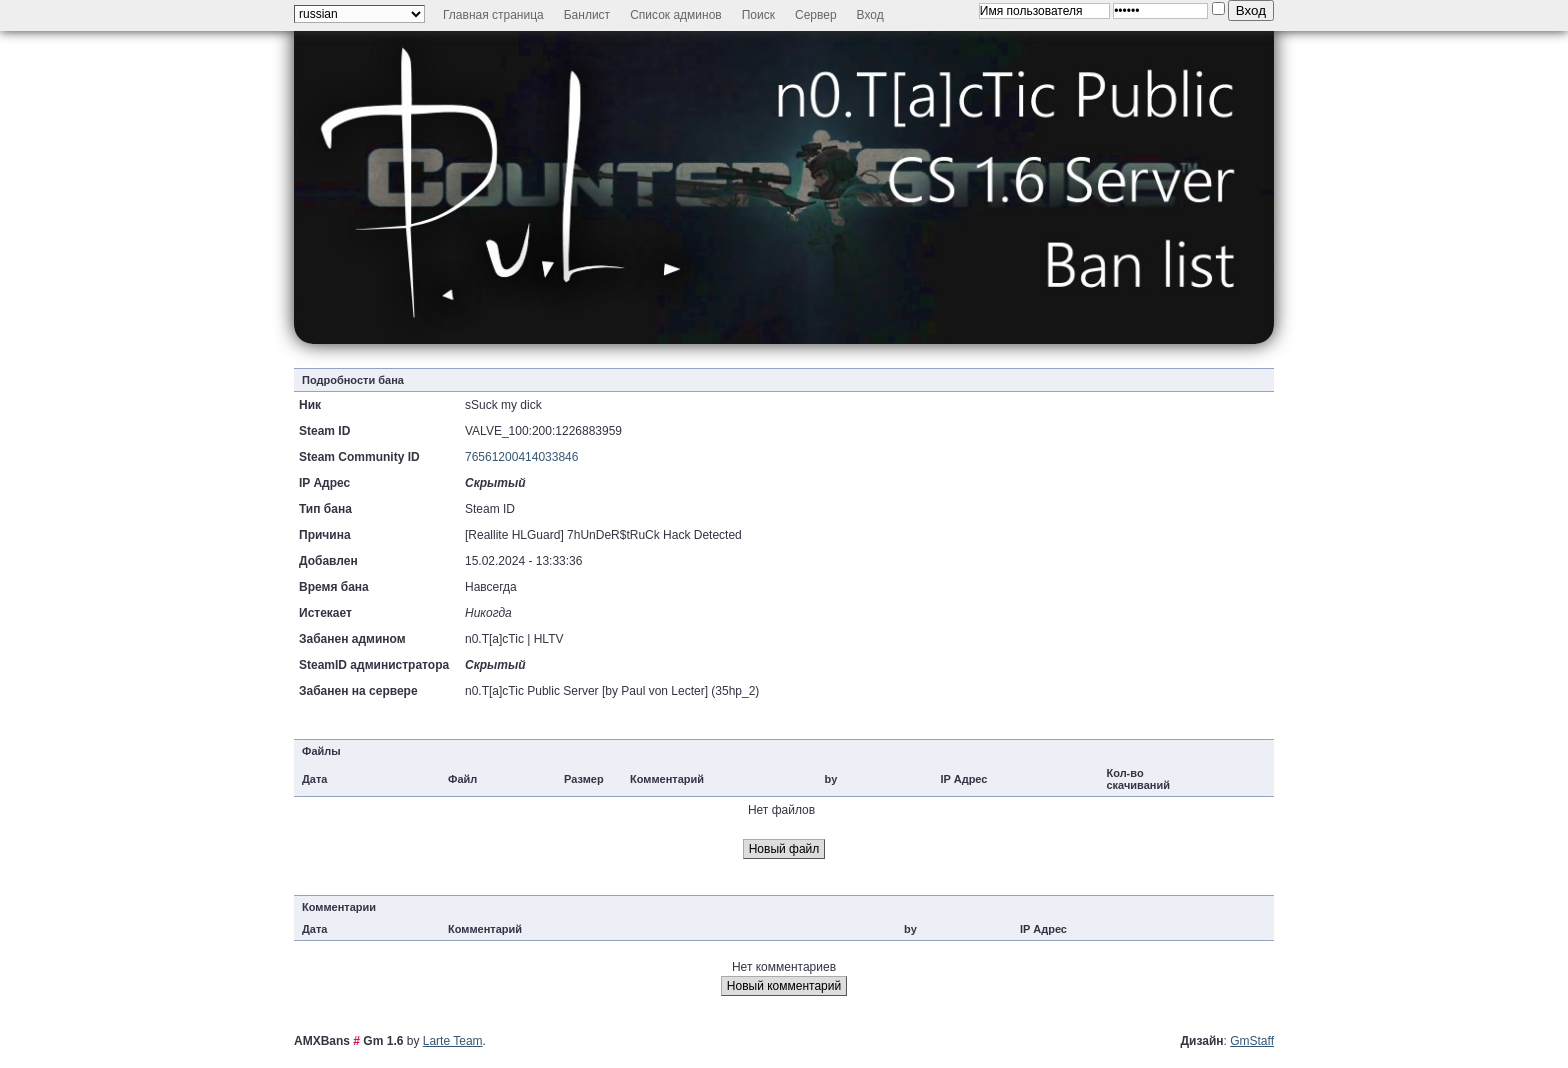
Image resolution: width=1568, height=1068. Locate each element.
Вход (870, 15)
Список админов (676, 15)
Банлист (587, 15)
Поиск (758, 15)
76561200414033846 (521, 457)
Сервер (816, 15)
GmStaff (1252, 1041)
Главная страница (493, 15)
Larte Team (453, 1041)
